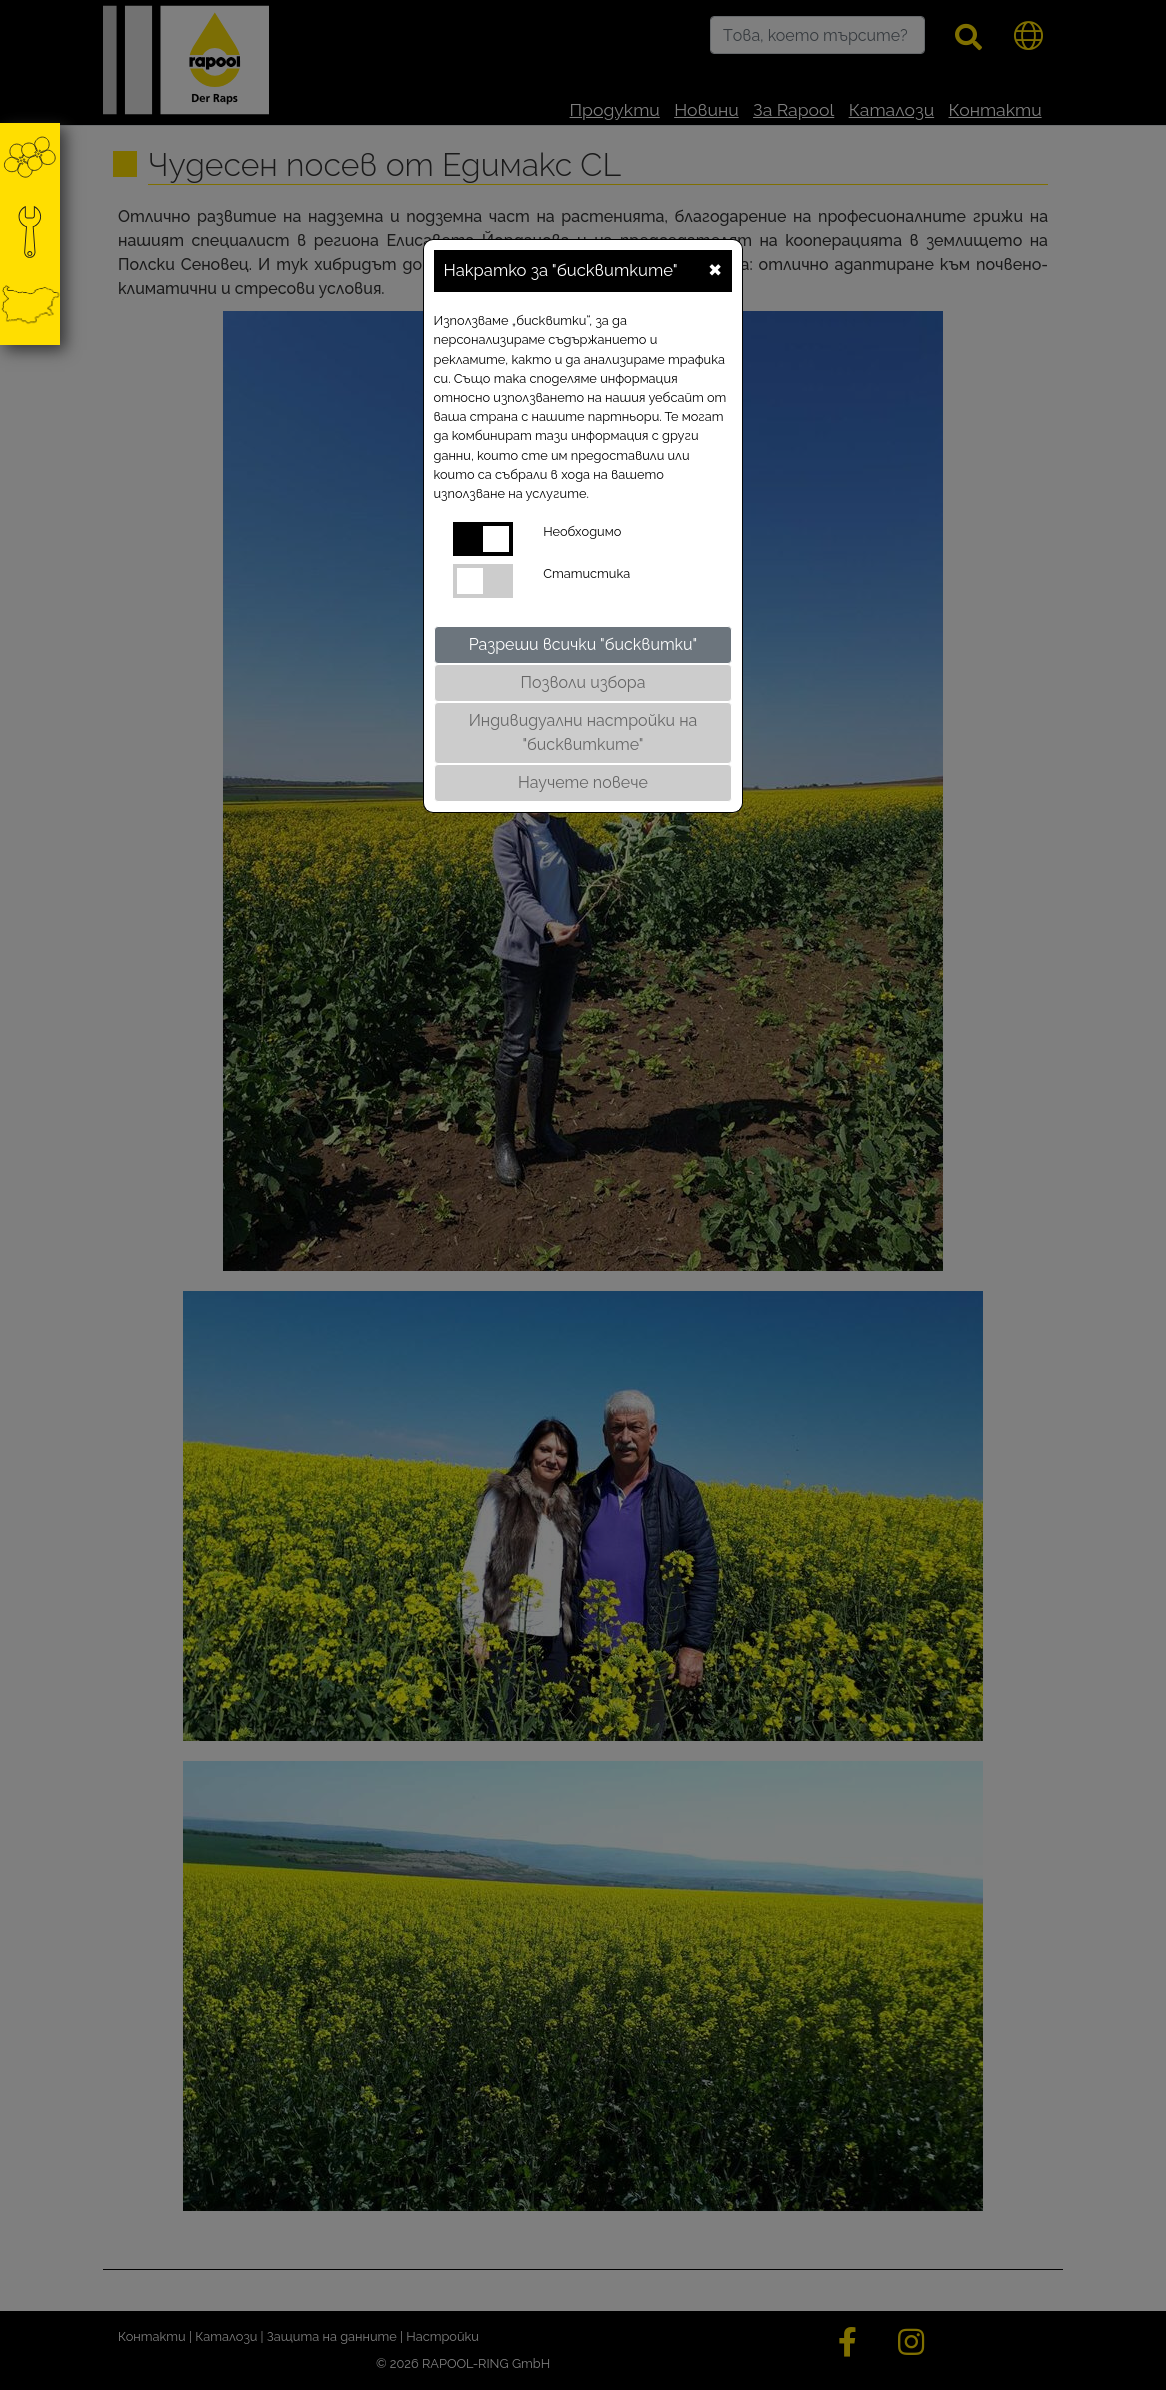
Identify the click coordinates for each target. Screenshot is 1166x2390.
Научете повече (583, 782)
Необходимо (582, 531)
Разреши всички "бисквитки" (583, 644)
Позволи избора (583, 682)
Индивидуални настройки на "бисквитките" (583, 732)
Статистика (586, 573)
